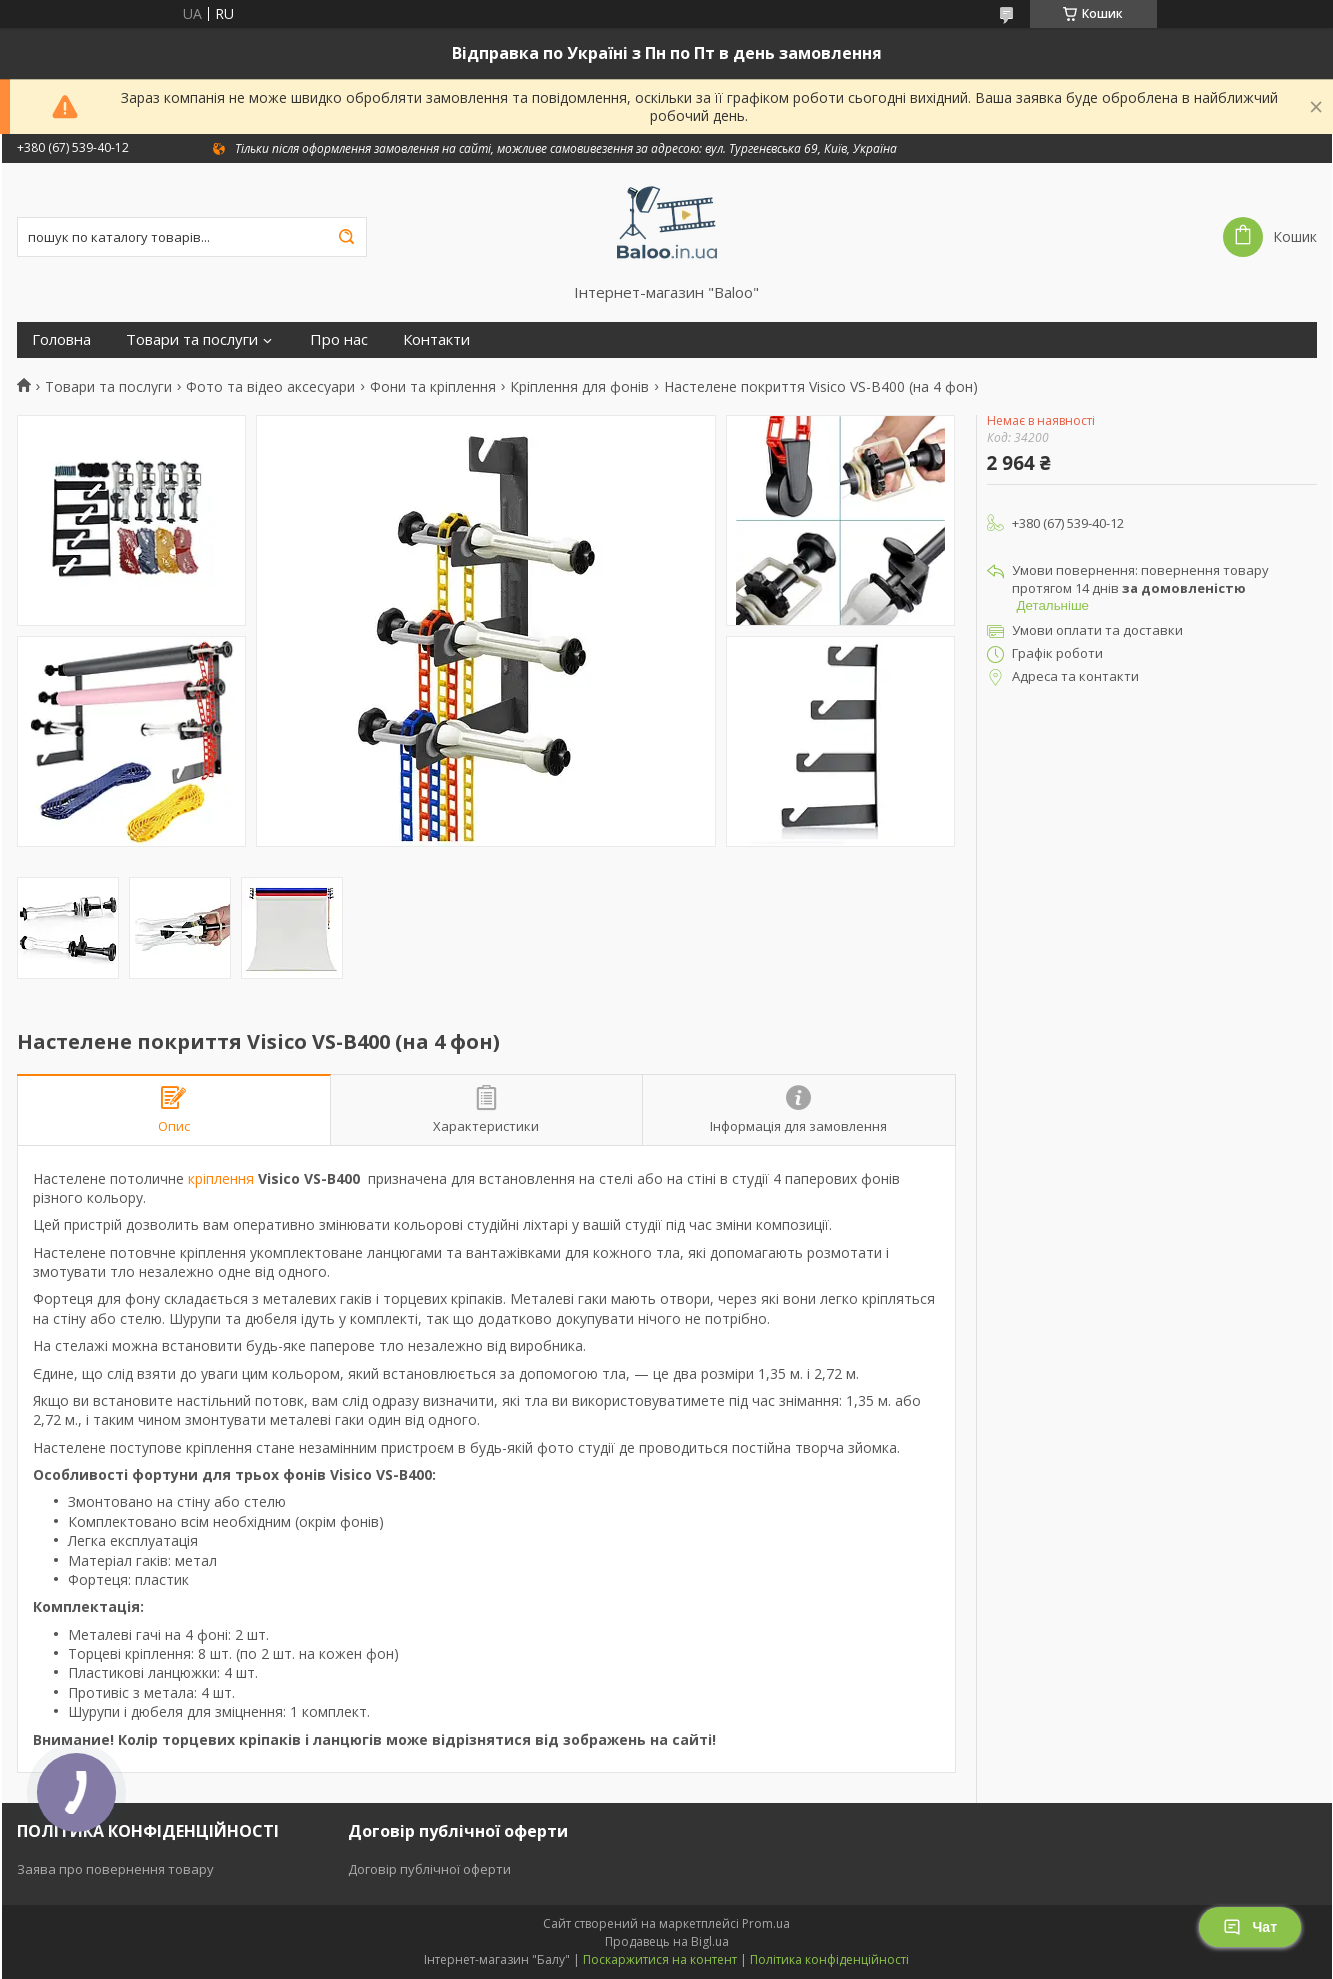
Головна (61, 339)
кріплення (221, 1178)
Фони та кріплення (433, 387)
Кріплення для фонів (579, 387)
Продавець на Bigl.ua (667, 1941)
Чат (1250, 1927)
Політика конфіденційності (829, 1959)
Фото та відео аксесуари (270, 387)
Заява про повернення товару (115, 1869)
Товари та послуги (192, 339)
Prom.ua (766, 1923)
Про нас (339, 339)
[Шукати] (347, 237)
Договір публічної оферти (429, 1869)
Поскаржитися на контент (660, 1959)
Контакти (436, 339)
